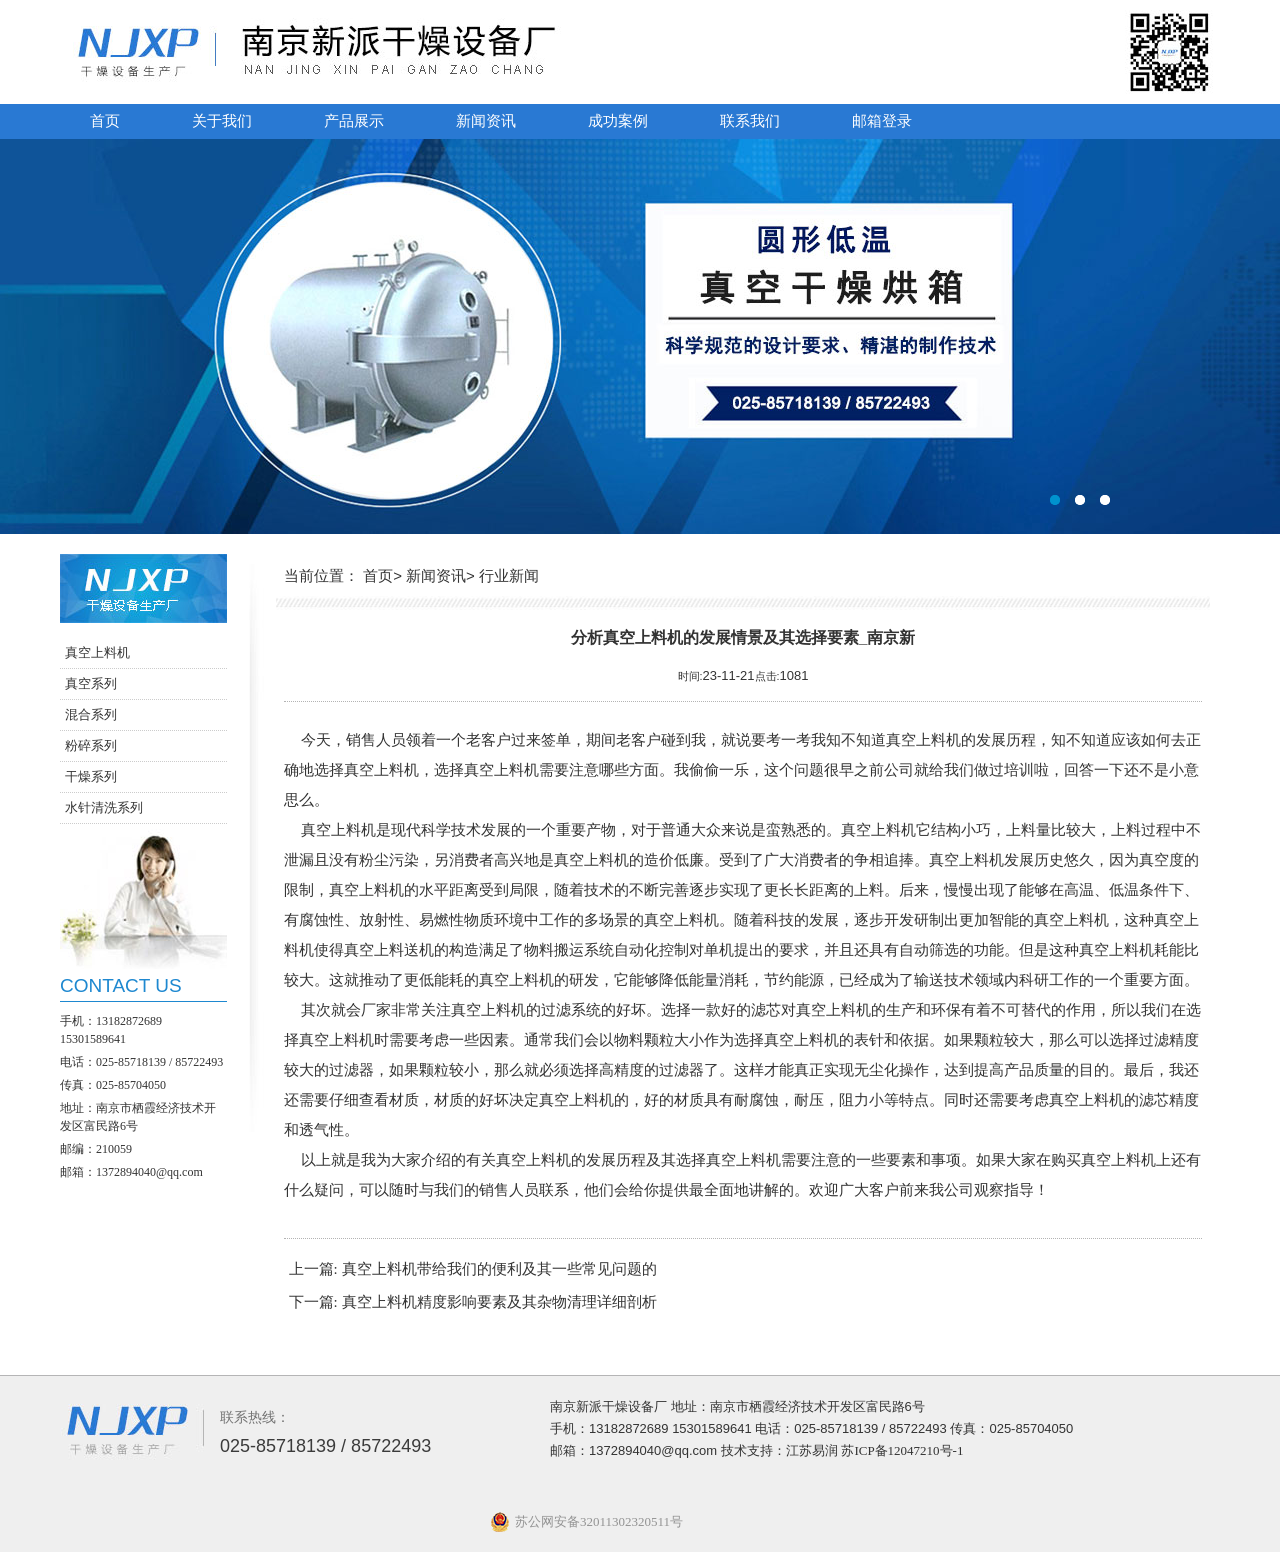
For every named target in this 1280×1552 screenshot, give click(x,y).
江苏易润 (812, 1450)
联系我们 (750, 121)
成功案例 (618, 121)
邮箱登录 (882, 121)
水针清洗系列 (104, 807)
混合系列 (91, 714)
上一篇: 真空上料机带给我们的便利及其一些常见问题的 (473, 1269)
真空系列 (91, 683)
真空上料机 (97, 652)
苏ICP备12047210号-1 (902, 1450)
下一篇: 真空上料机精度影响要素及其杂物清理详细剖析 (473, 1302)
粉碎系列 (91, 745)
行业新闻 (509, 576)
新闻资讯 (486, 121)
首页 (105, 121)
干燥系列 (91, 776)
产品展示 (354, 121)
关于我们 (222, 121)
